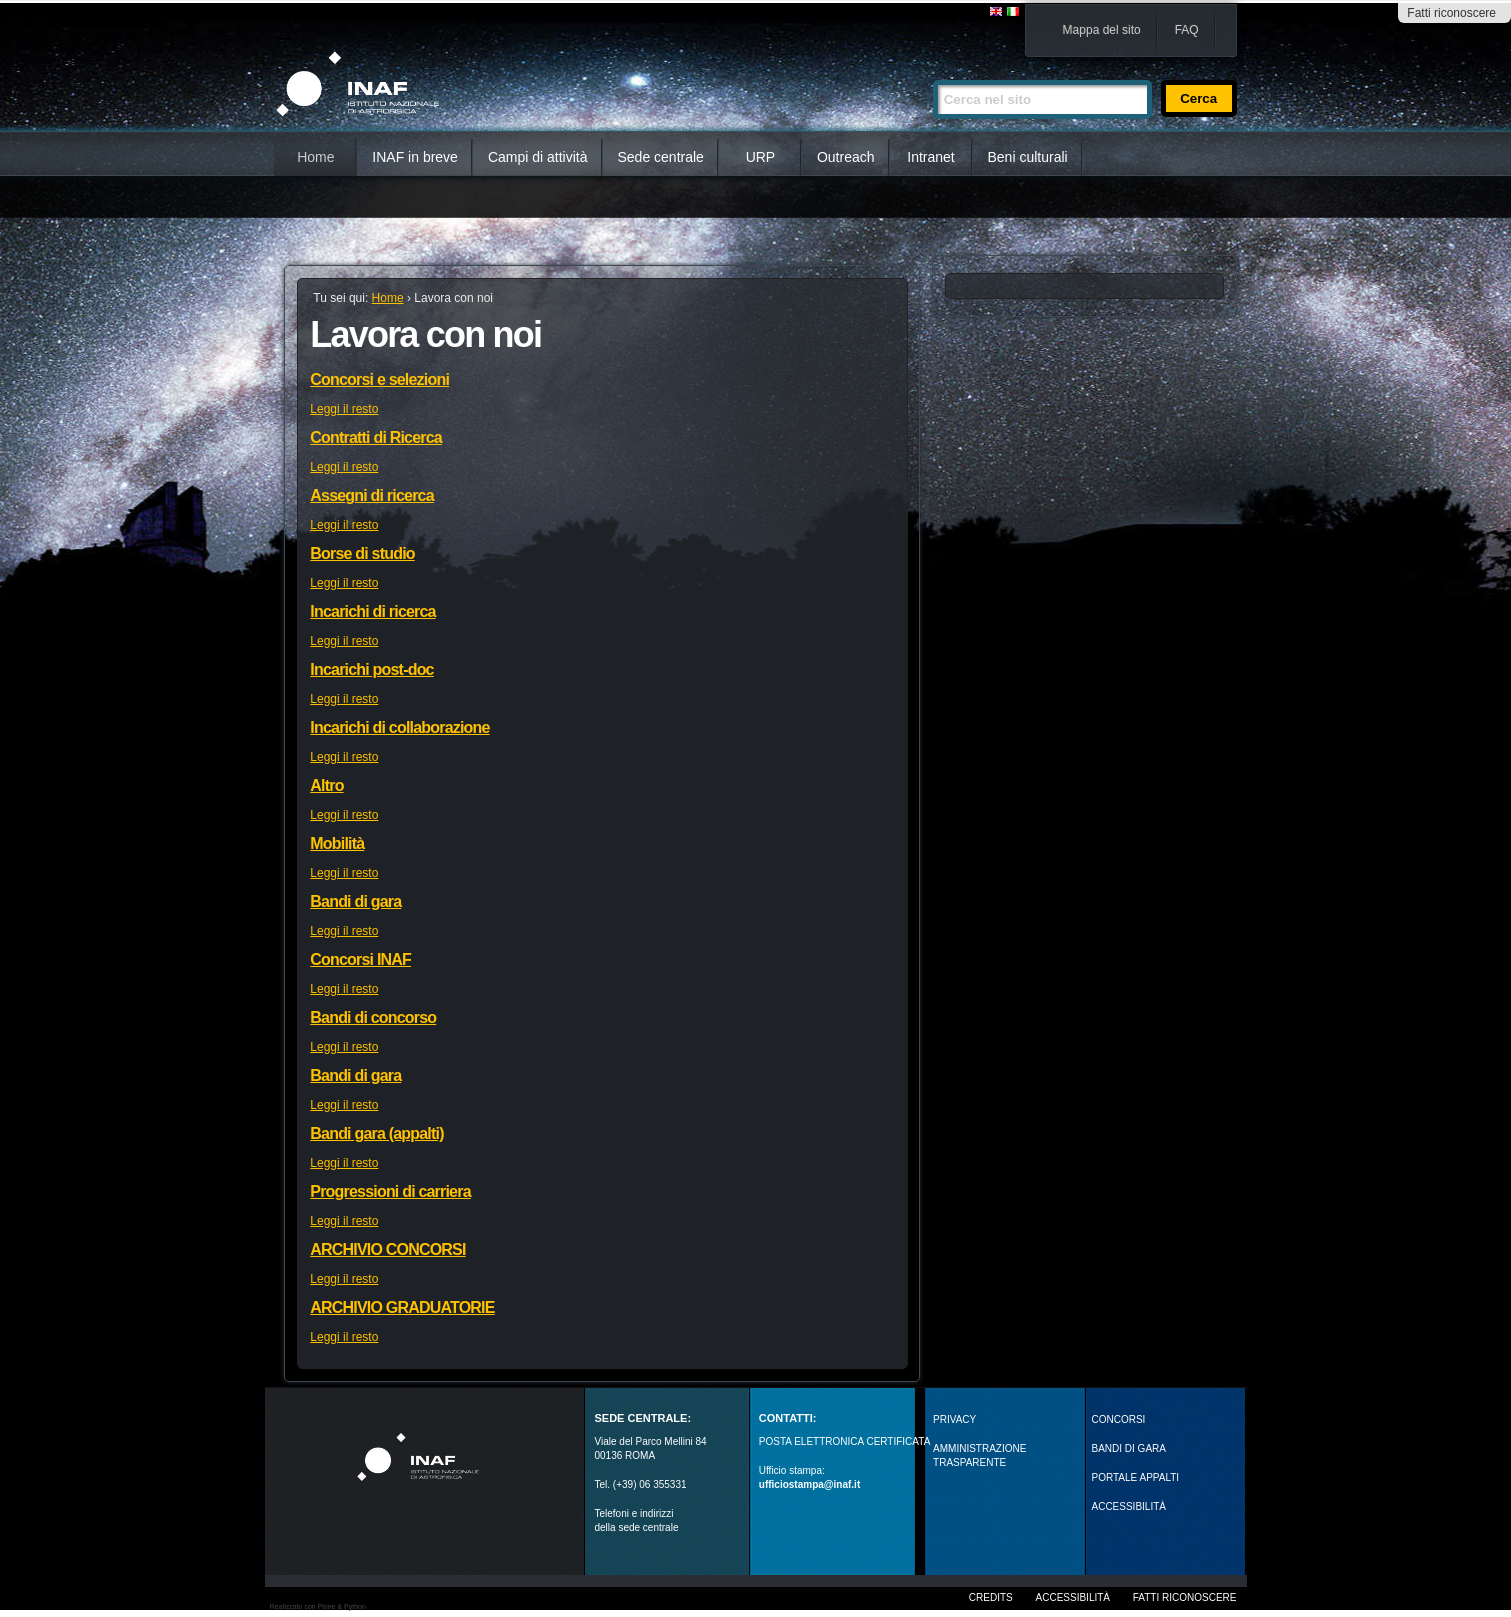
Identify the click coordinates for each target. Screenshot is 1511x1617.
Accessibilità (1073, 1597)
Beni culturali (1028, 157)
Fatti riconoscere (1451, 13)
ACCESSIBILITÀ (1129, 1506)
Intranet (930, 157)
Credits (991, 1597)
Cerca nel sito (932, 71)
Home (315, 157)
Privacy (954, 1419)
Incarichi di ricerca (372, 611)
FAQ (1187, 30)
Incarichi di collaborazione (399, 727)
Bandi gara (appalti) (376, 1133)
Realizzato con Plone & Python (318, 1606)
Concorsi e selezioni (379, 379)
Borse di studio (362, 553)
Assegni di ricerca (371, 495)
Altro (326, 785)
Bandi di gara (355, 901)
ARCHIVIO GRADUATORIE (402, 1307)
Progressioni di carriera (390, 1191)
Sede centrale (661, 157)
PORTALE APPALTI (1136, 1477)
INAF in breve (415, 157)
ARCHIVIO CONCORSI (387, 1249)
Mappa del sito (1102, 30)
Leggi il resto (344, 409)
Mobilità (337, 843)
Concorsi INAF (360, 959)
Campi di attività (538, 157)
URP (761, 157)
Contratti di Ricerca (376, 437)
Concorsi (1119, 1419)
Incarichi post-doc (371, 669)
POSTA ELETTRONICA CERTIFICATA (845, 1441)
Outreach (846, 157)
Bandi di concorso (373, 1017)
